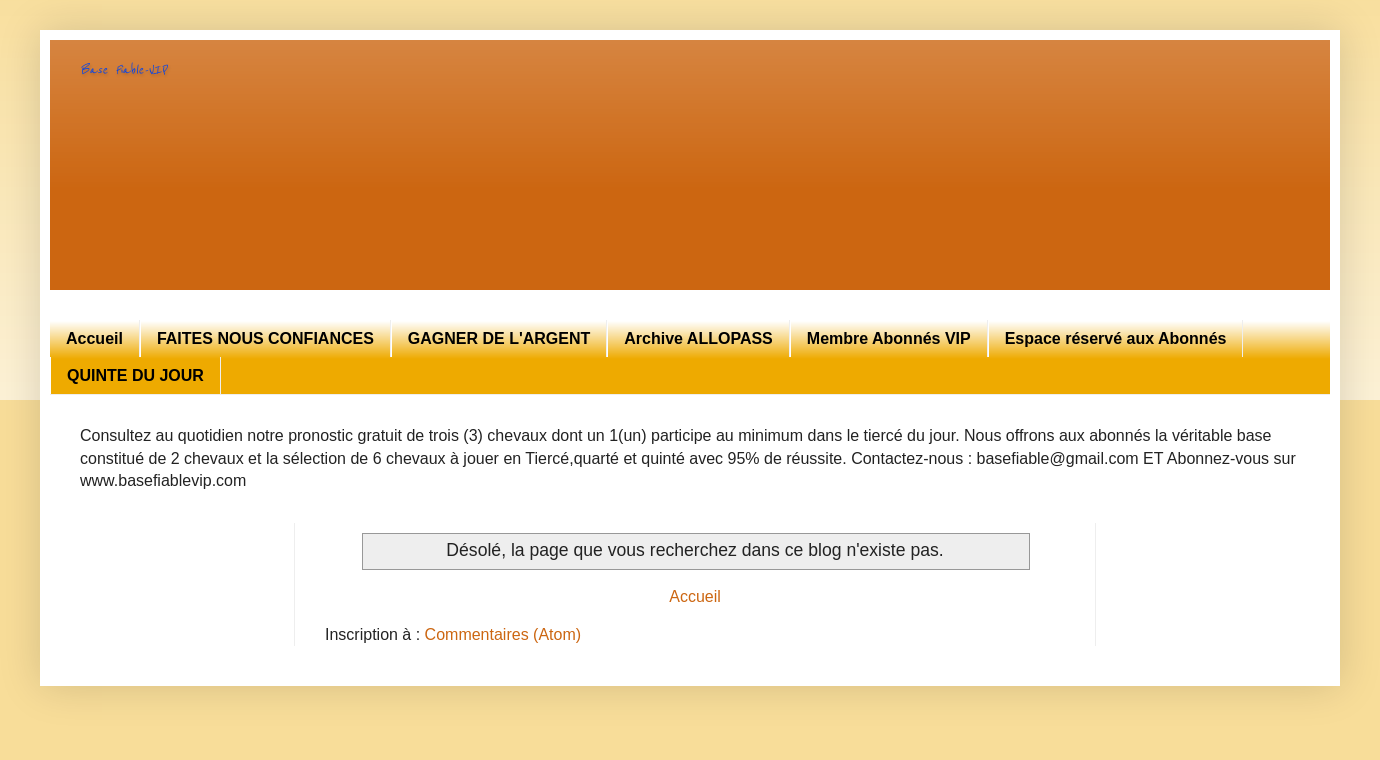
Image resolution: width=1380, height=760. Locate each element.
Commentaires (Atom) (503, 634)
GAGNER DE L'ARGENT (499, 338)
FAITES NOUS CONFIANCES (265, 338)
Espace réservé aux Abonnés (1116, 338)
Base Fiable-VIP (123, 70)
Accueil (94, 338)
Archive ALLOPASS (698, 338)
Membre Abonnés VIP (889, 338)
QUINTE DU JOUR (135, 375)
